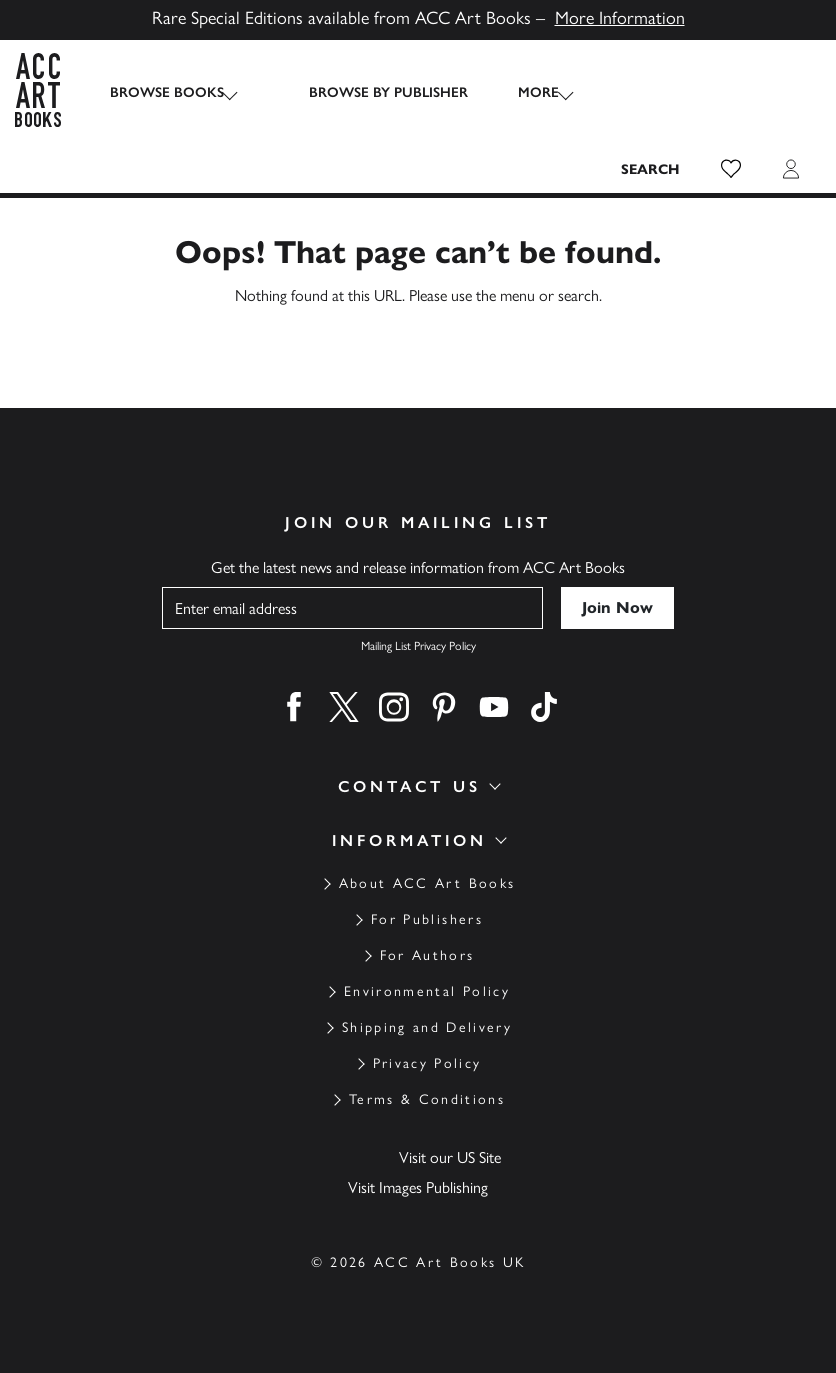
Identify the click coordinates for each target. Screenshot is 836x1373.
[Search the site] (651, 169)
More (518, 92)
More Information (620, 18)
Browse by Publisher (368, 92)
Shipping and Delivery (427, 1027)
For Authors (427, 955)
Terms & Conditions (427, 1099)
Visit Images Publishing (418, 1187)
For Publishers (427, 919)
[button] (731, 169)
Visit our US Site (450, 1157)
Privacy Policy (427, 1063)
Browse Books (167, 92)
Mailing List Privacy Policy (418, 646)
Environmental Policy (427, 991)
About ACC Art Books (427, 883)
